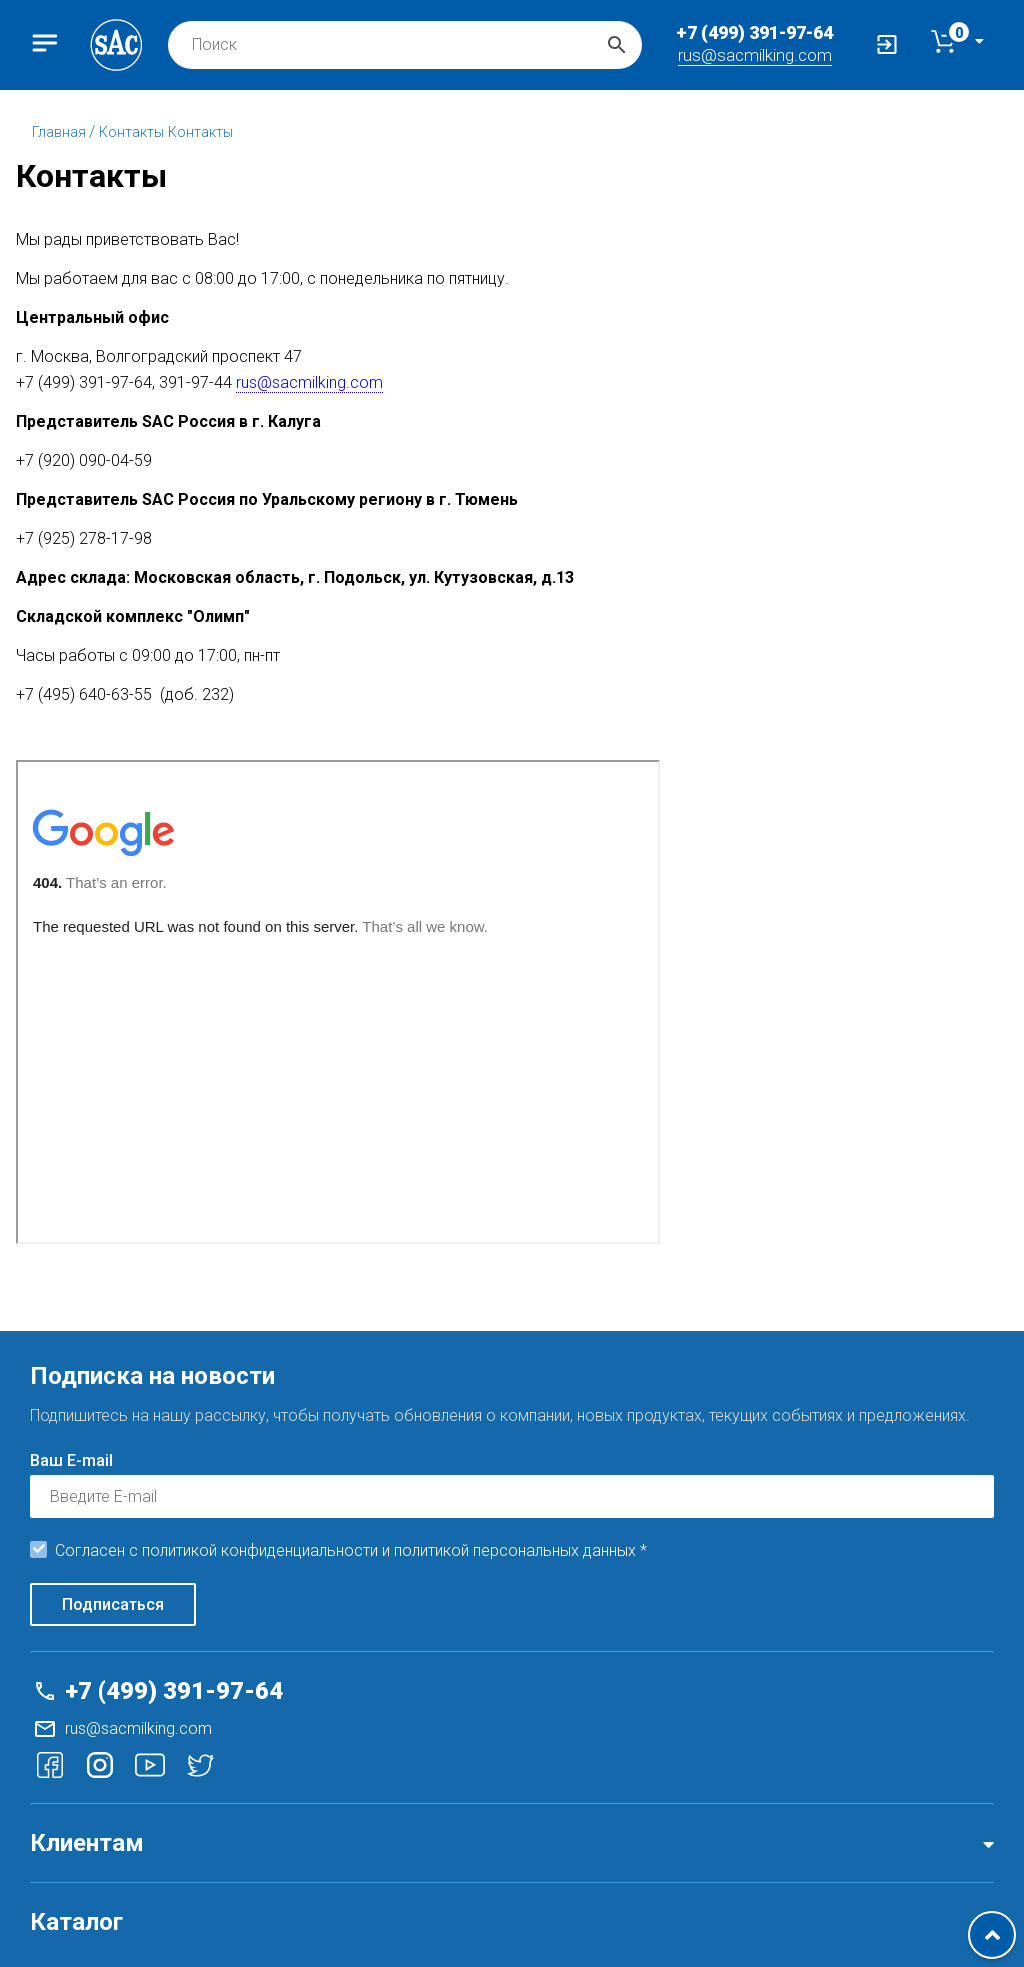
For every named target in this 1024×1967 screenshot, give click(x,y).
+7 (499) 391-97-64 (754, 32)
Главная (60, 132)
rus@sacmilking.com (755, 55)
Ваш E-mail (71, 1460)
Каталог (76, 1922)
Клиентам (87, 1843)
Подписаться (113, 1604)
